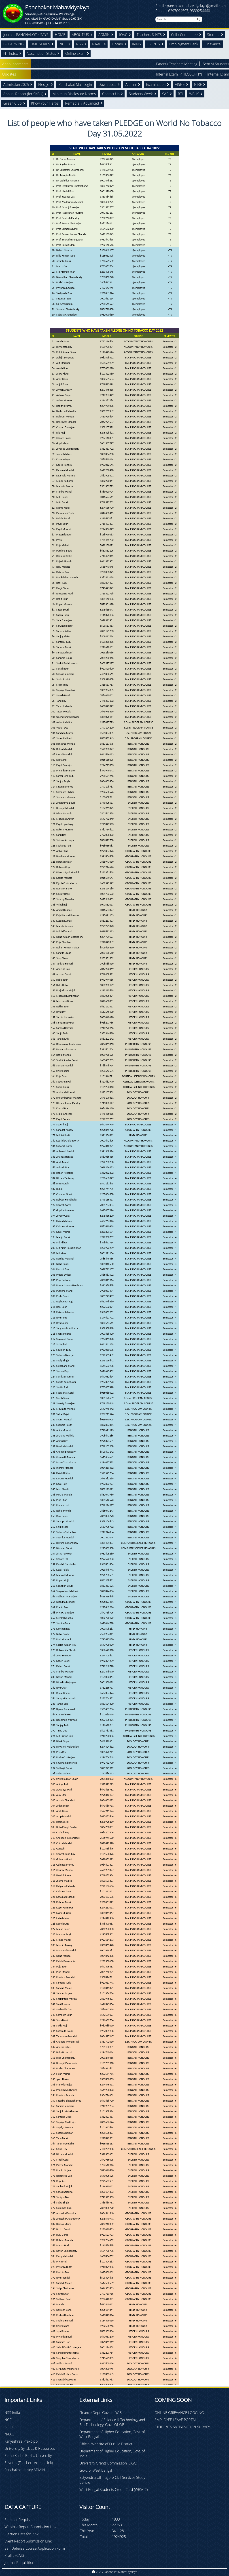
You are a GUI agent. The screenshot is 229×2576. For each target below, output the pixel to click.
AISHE (180, 84)
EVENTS (153, 44)
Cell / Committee (184, 34)
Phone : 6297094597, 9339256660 (182, 10)
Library (117, 44)
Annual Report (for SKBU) (23, 93)
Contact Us (110, 93)
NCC (63, 44)
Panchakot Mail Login (75, 84)
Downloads (107, 84)
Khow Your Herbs (45, 103)
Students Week (141, 93)
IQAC (123, 34)
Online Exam (75, 53)
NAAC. (97, 44)
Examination (155, 84)
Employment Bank (183, 44)
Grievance (213, 44)
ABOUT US (80, 34)
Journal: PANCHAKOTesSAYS (25, 34)
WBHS (194, 93)
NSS (79, 44)
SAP (165, 93)
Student (213, 34)
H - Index (10, 53)
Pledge (43, 84)
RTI (180, 93)
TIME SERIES (40, 44)
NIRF (198, 84)
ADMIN (104, 34)
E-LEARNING (13, 44)
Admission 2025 (16, 84)
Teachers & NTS (149, 34)
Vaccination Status (41, 53)
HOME (60, 34)
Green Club (12, 103)
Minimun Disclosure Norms (74, 93)
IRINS (136, 44)
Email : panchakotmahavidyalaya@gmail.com (190, 5)
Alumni (131, 84)
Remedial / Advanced (82, 103)
